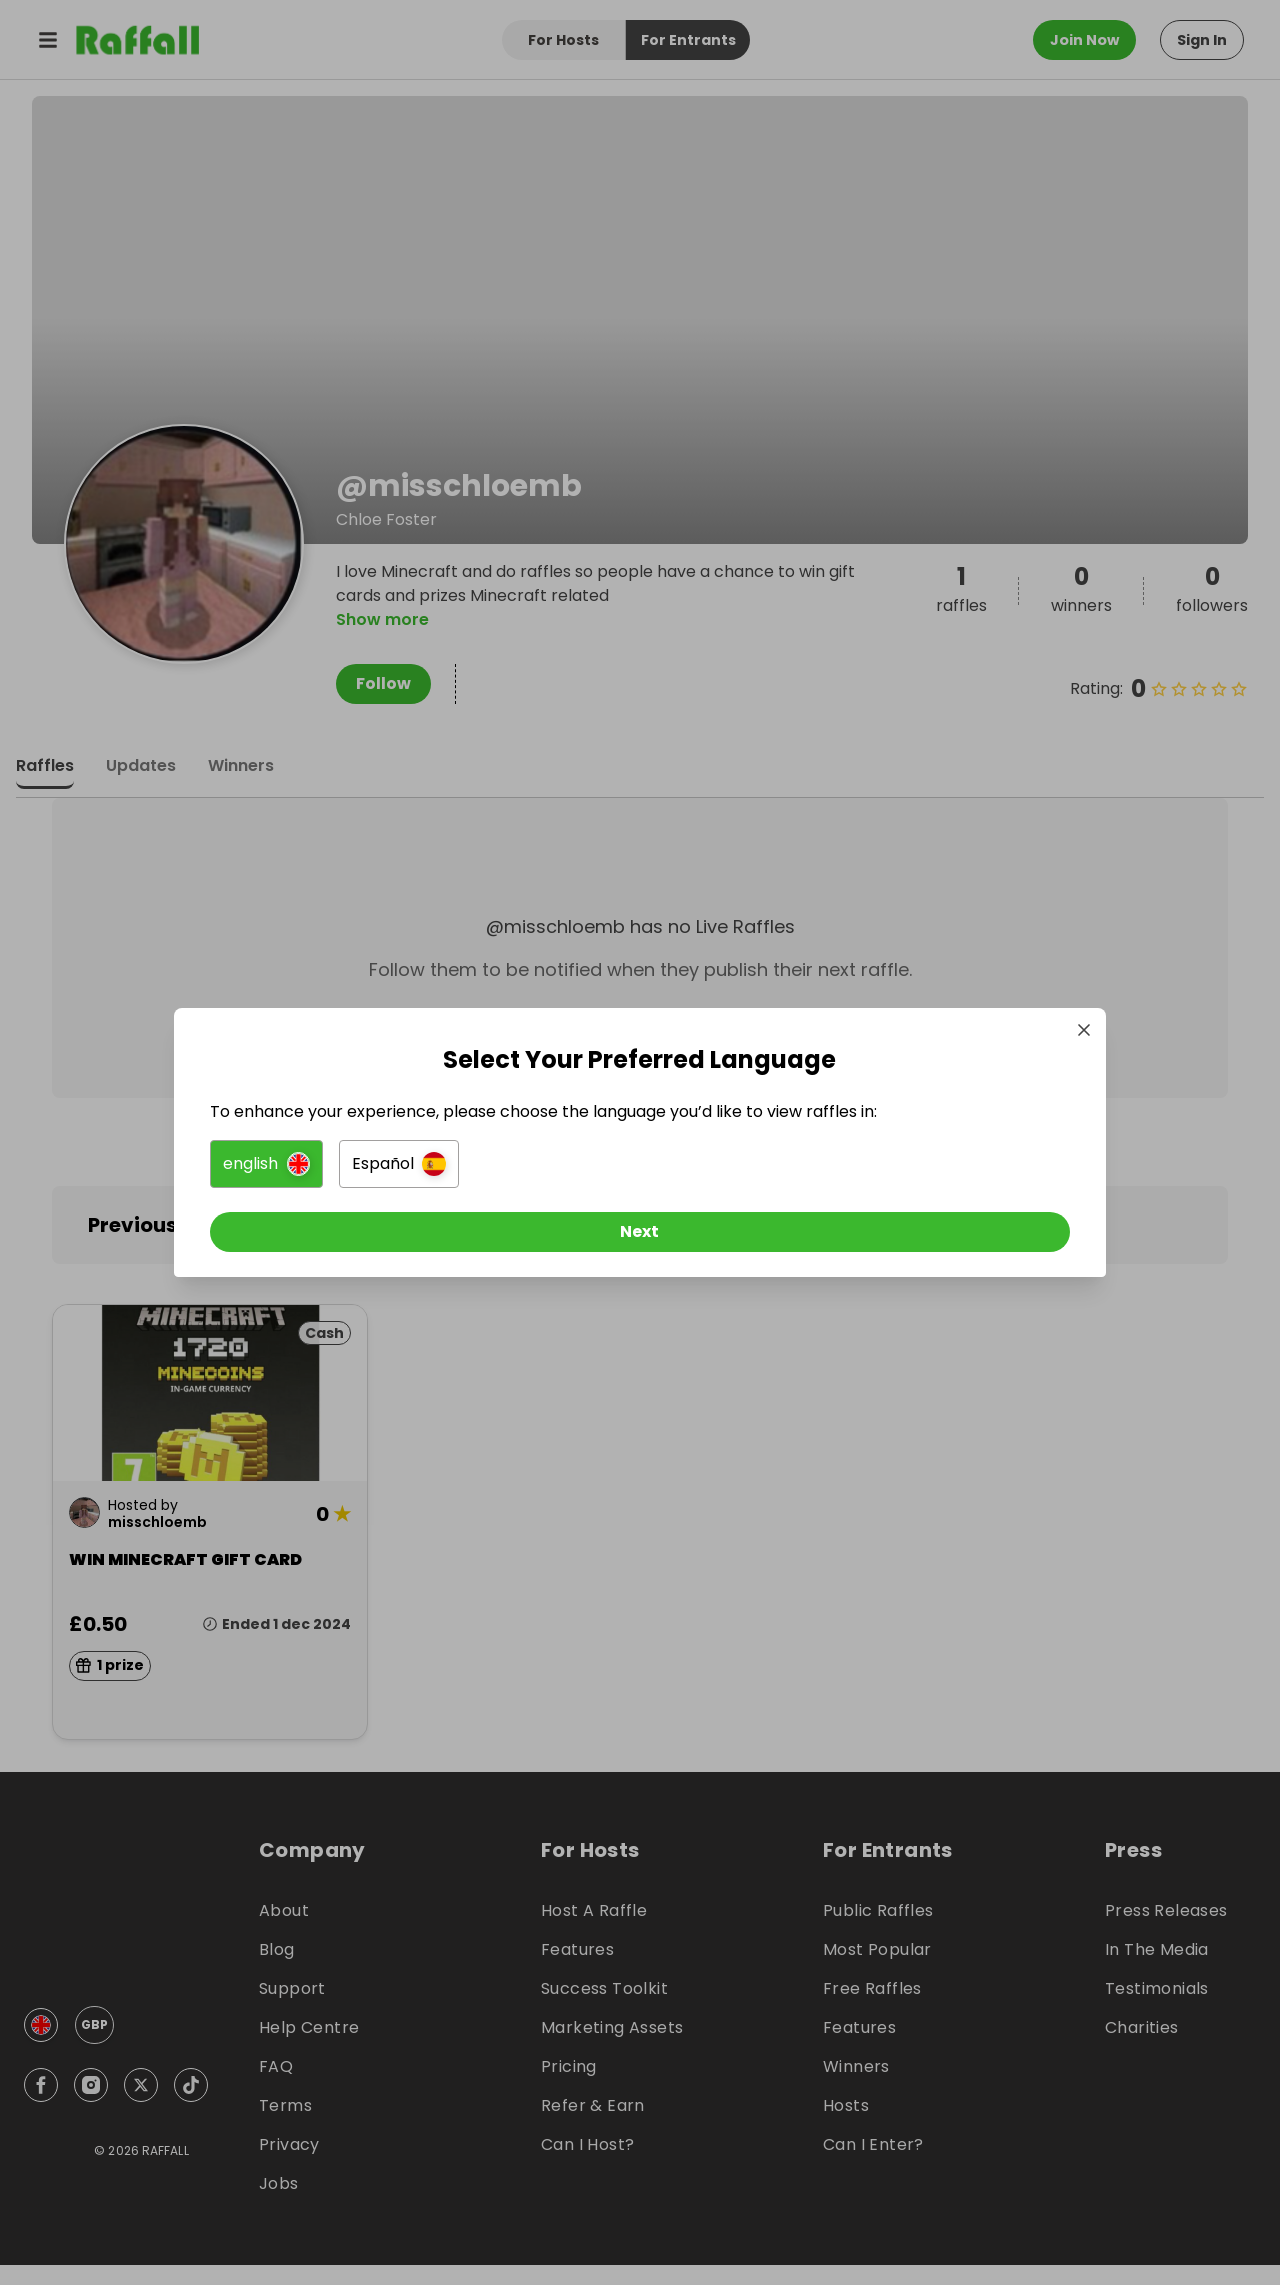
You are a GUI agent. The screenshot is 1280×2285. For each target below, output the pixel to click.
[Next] (640, 1241)
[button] (416, 1173)
